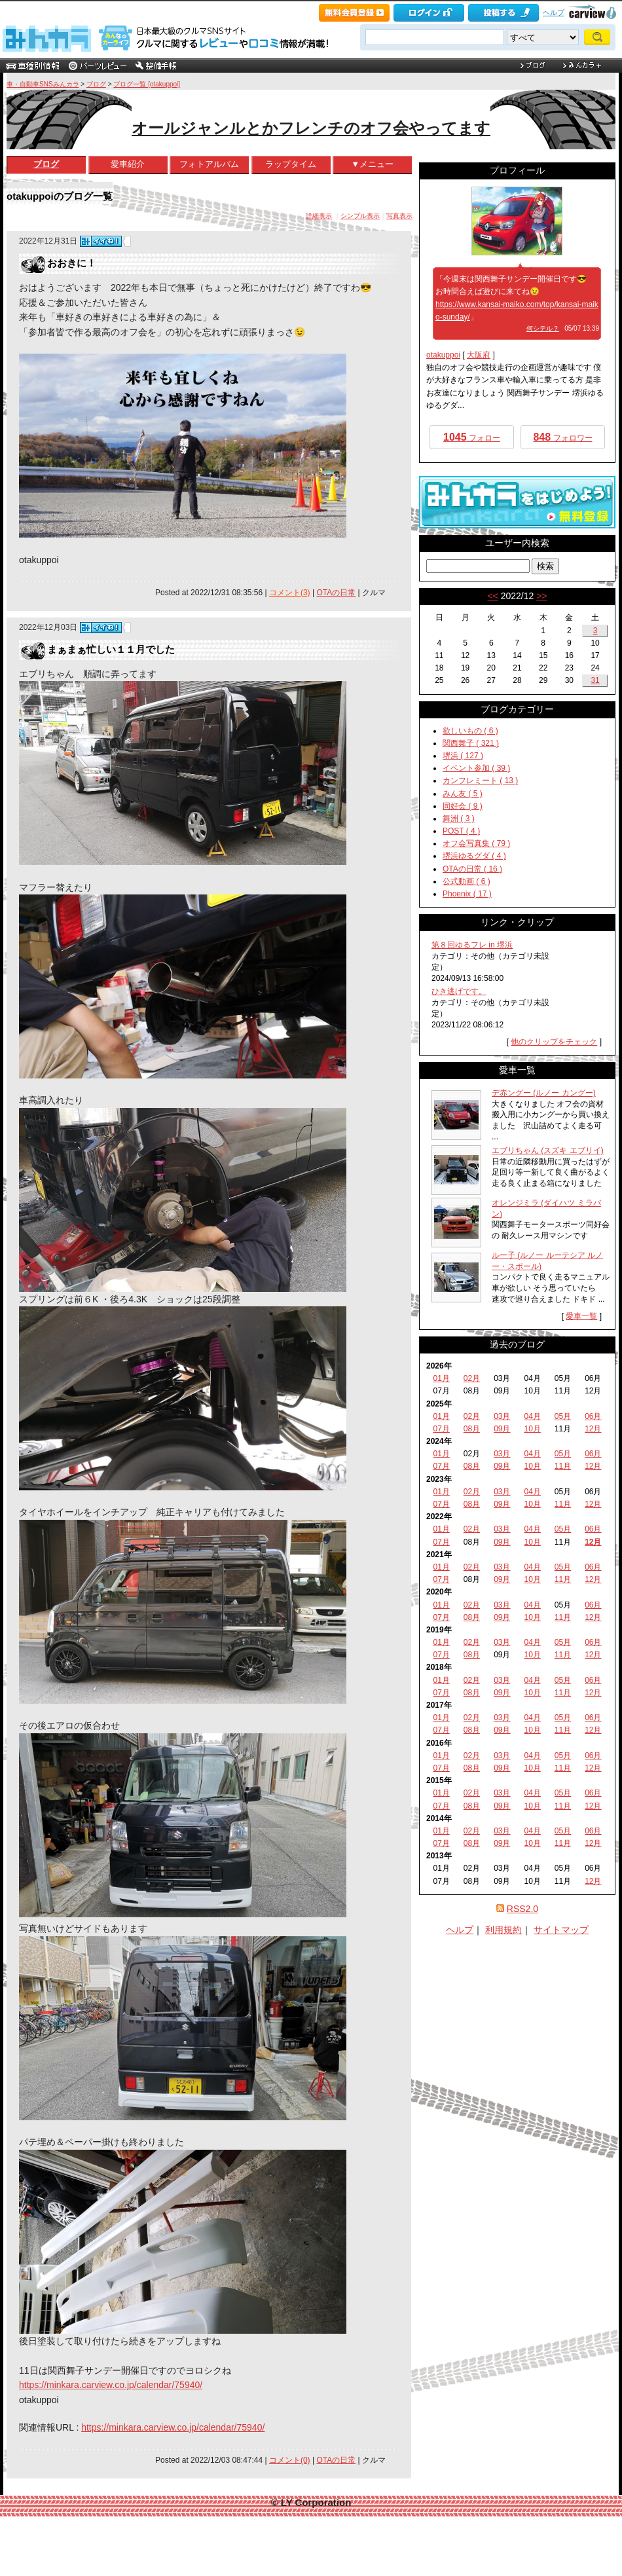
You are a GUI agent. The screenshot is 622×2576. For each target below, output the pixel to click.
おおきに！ (71, 262)
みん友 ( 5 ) (463, 793)
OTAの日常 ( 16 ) (472, 869)
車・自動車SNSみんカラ (43, 84)
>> (541, 596)
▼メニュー (372, 164)
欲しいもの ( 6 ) (470, 730)
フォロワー (562, 437)
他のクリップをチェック (554, 1041)
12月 (593, 1428)
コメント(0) (289, 2460)
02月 (472, 1378)
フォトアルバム (209, 164)
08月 (472, 1428)
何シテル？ (542, 328)
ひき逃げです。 (458, 991)
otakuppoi (443, 354)
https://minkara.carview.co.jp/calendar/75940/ (110, 2385)
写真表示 (399, 215)
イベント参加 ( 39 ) (476, 768)
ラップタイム (290, 164)
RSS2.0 (522, 1909)
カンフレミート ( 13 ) (480, 780)
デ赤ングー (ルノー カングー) (544, 1092)
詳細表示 (319, 215)
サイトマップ (561, 1929)
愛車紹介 (128, 164)
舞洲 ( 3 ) (459, 818)
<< (492, 596)
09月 (502, 1428)
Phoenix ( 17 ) (467, 893)
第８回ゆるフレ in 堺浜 (472, 944)
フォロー (471, 437)
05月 (563, 1416)
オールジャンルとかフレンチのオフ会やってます (311, 128)
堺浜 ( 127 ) (463, 755)
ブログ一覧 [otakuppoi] (146, 84)
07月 (441, 1428)
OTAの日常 (336, 592)
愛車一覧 (581, 1316)
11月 (563, 1466)
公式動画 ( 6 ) (466, 881)
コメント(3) (289, 592)
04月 (532, 1416)
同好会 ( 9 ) (463, 806)
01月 (441, 1378)
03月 (502, 1416)
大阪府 (478, 354)
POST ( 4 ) (461, 831)
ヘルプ (553, 12)
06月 (593, 1416)
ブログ (96, 84)
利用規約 (503, 1929)
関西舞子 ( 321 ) (471, 743)
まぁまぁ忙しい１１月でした (111, 649)
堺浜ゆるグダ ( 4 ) (474, 855)
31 (595, 680)
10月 (532, 1428)
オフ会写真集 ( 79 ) (476, 843)
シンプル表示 (360, 215)
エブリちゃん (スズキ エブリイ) (548, 1150)
